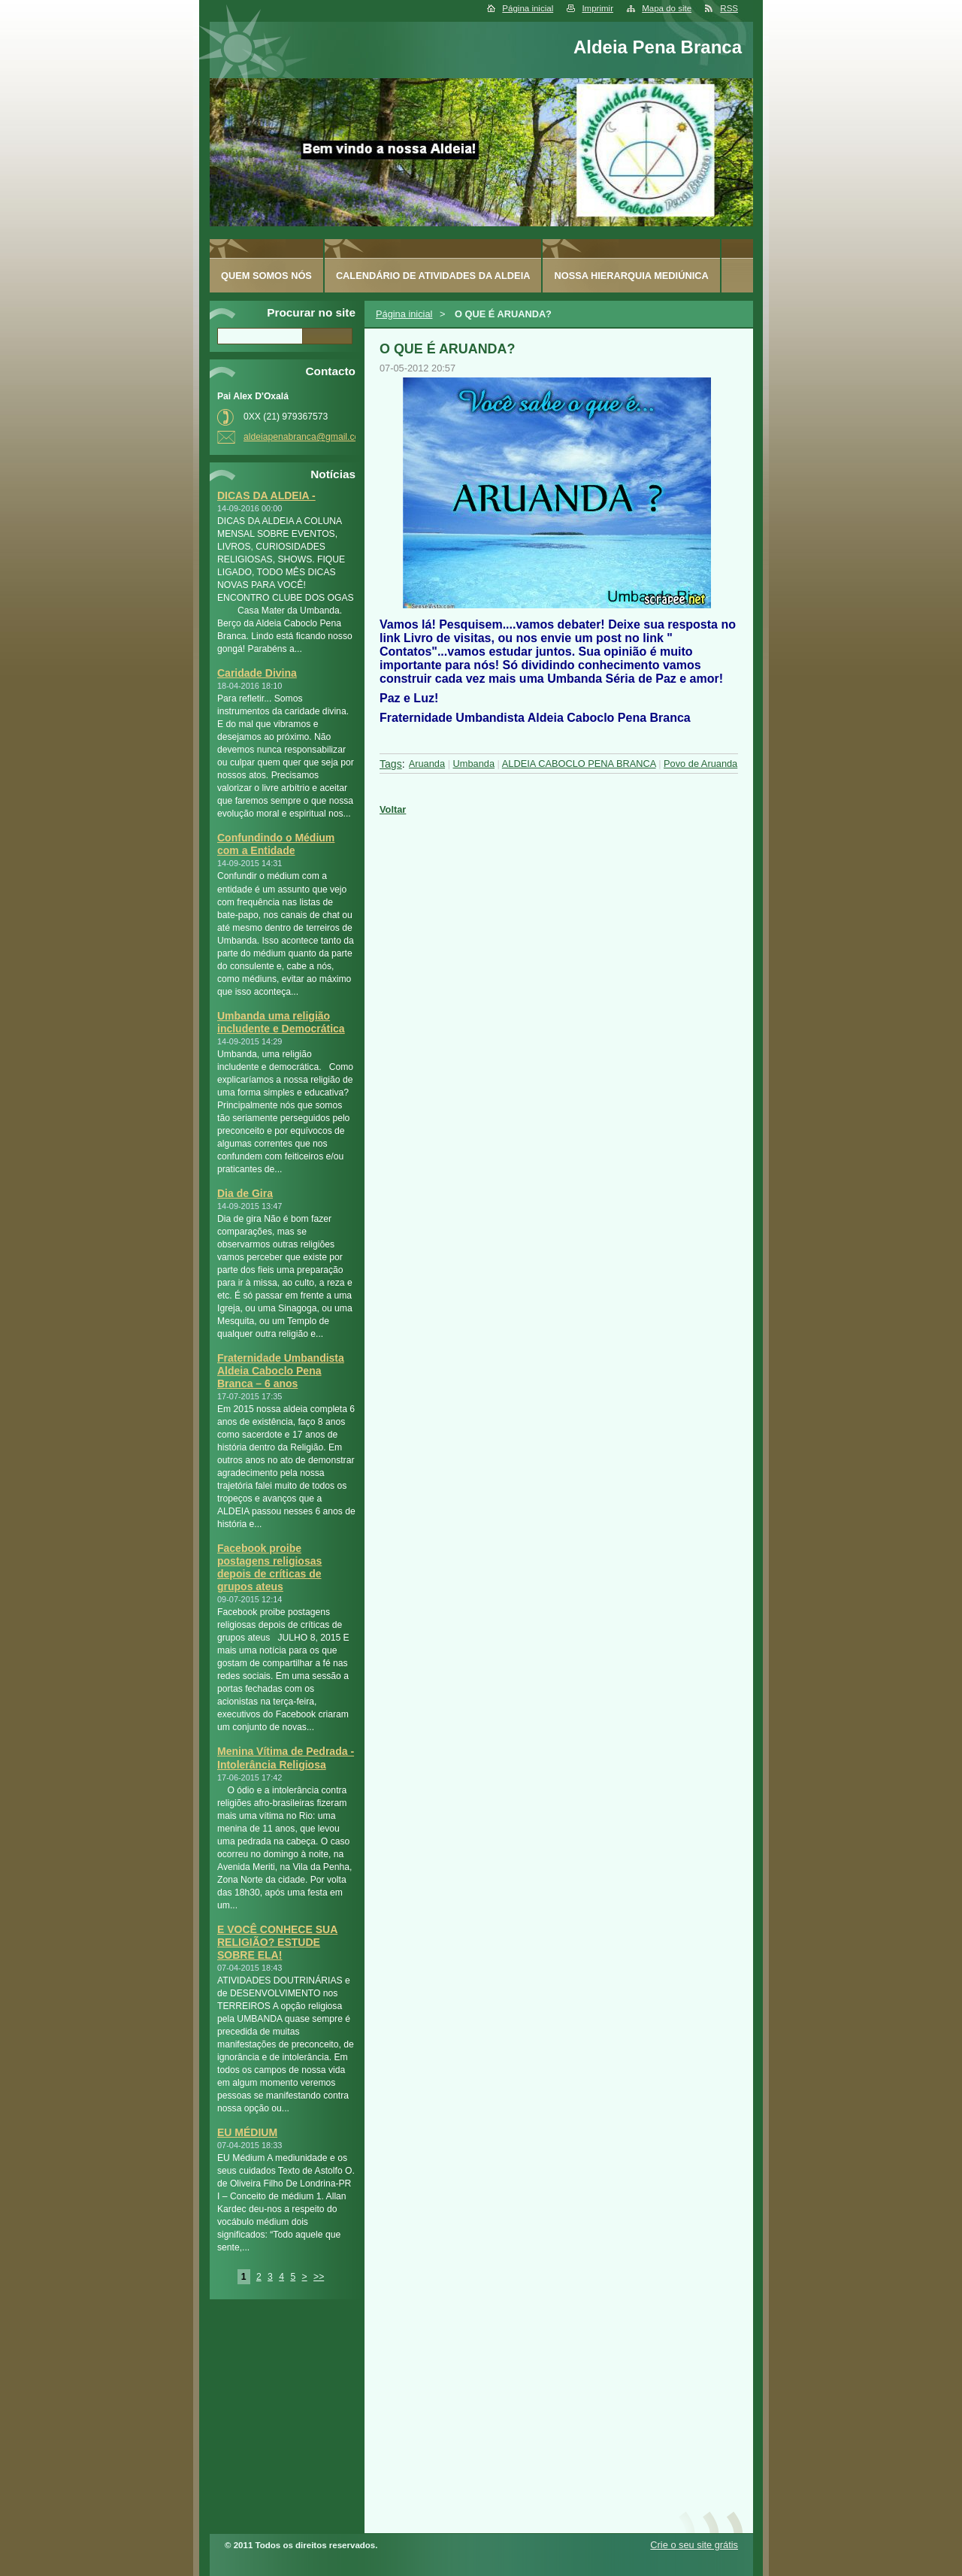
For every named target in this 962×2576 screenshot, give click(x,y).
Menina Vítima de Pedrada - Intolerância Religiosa (285, 1757)
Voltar (393, 809)
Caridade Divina (257, 673)
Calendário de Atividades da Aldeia (433, 275)
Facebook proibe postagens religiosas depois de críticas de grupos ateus (269, 1567)
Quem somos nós (266, 275)
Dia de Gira (245, 1193)
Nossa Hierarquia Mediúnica (631, 275)
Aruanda (427, 763)
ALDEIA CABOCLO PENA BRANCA (579, 763)
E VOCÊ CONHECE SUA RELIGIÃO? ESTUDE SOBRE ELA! (277, 1942)
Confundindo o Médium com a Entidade (275, 844)
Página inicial (527, 8)
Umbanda (474, 763)
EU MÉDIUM (247, 2132)
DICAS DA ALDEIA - (266, 495)
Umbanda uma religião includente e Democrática (281, 1022)
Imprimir (597, 8)
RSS (729, 8)
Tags (391, 764)
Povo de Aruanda (700, 763)
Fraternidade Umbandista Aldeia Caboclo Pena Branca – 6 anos (280, 1371)
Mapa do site (666, 8)
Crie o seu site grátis (694, 2544)
